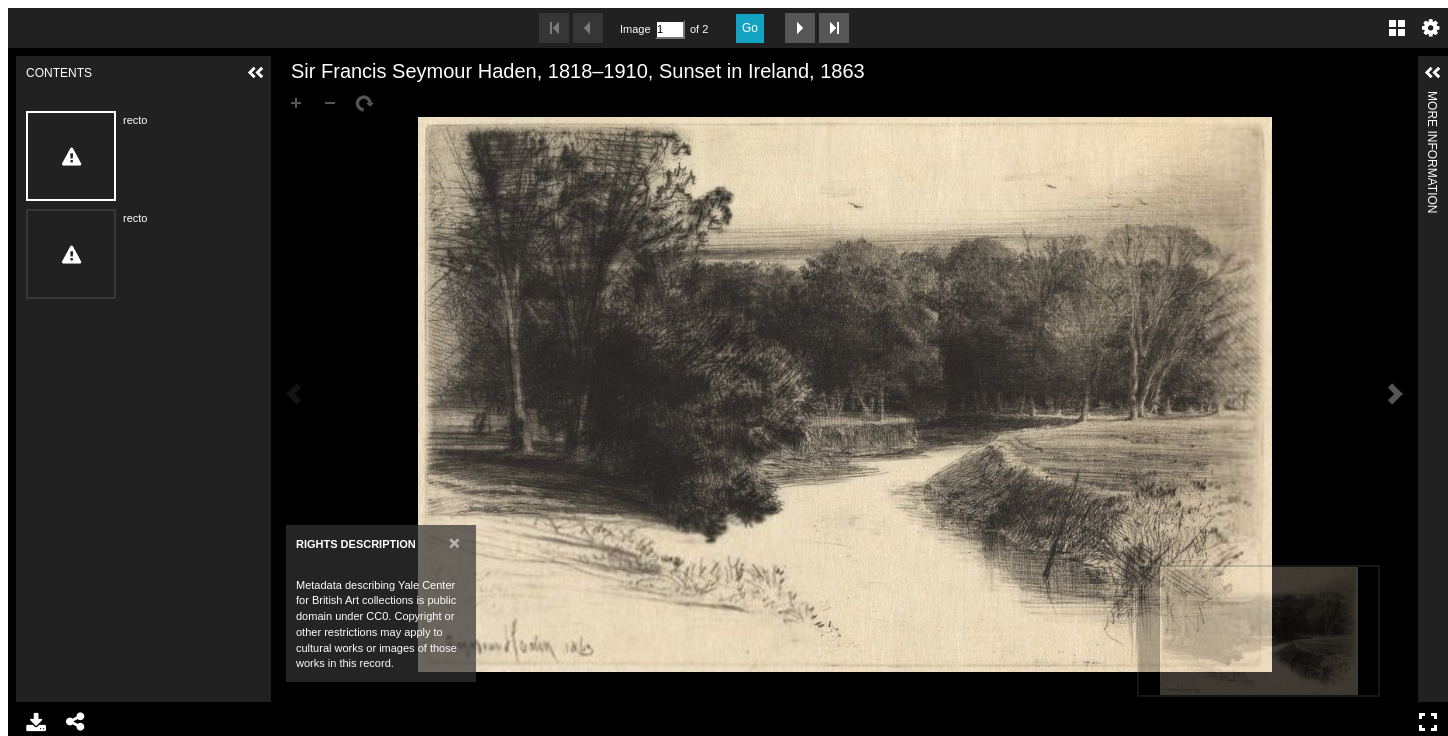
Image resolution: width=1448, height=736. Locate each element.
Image (635, 29)
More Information (1432, 99)
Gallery (1397, 28)
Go (750, 28)
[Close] (454, 542)
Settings (1431, 28)
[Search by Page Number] (670, 29)
